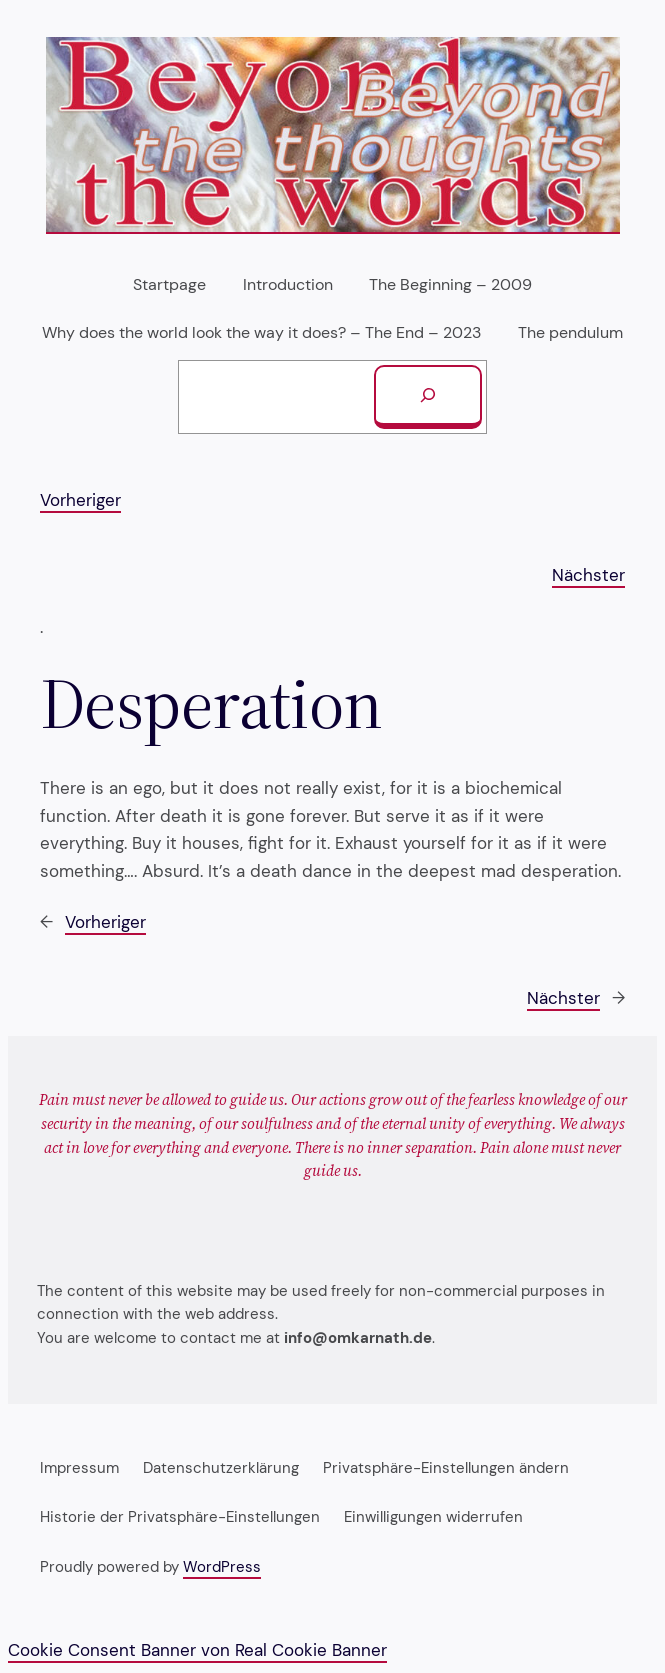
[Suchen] (428, 397)
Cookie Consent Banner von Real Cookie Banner (197, 1650)
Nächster (588, 575)
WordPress (222, 1567)
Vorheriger (80, 500)
